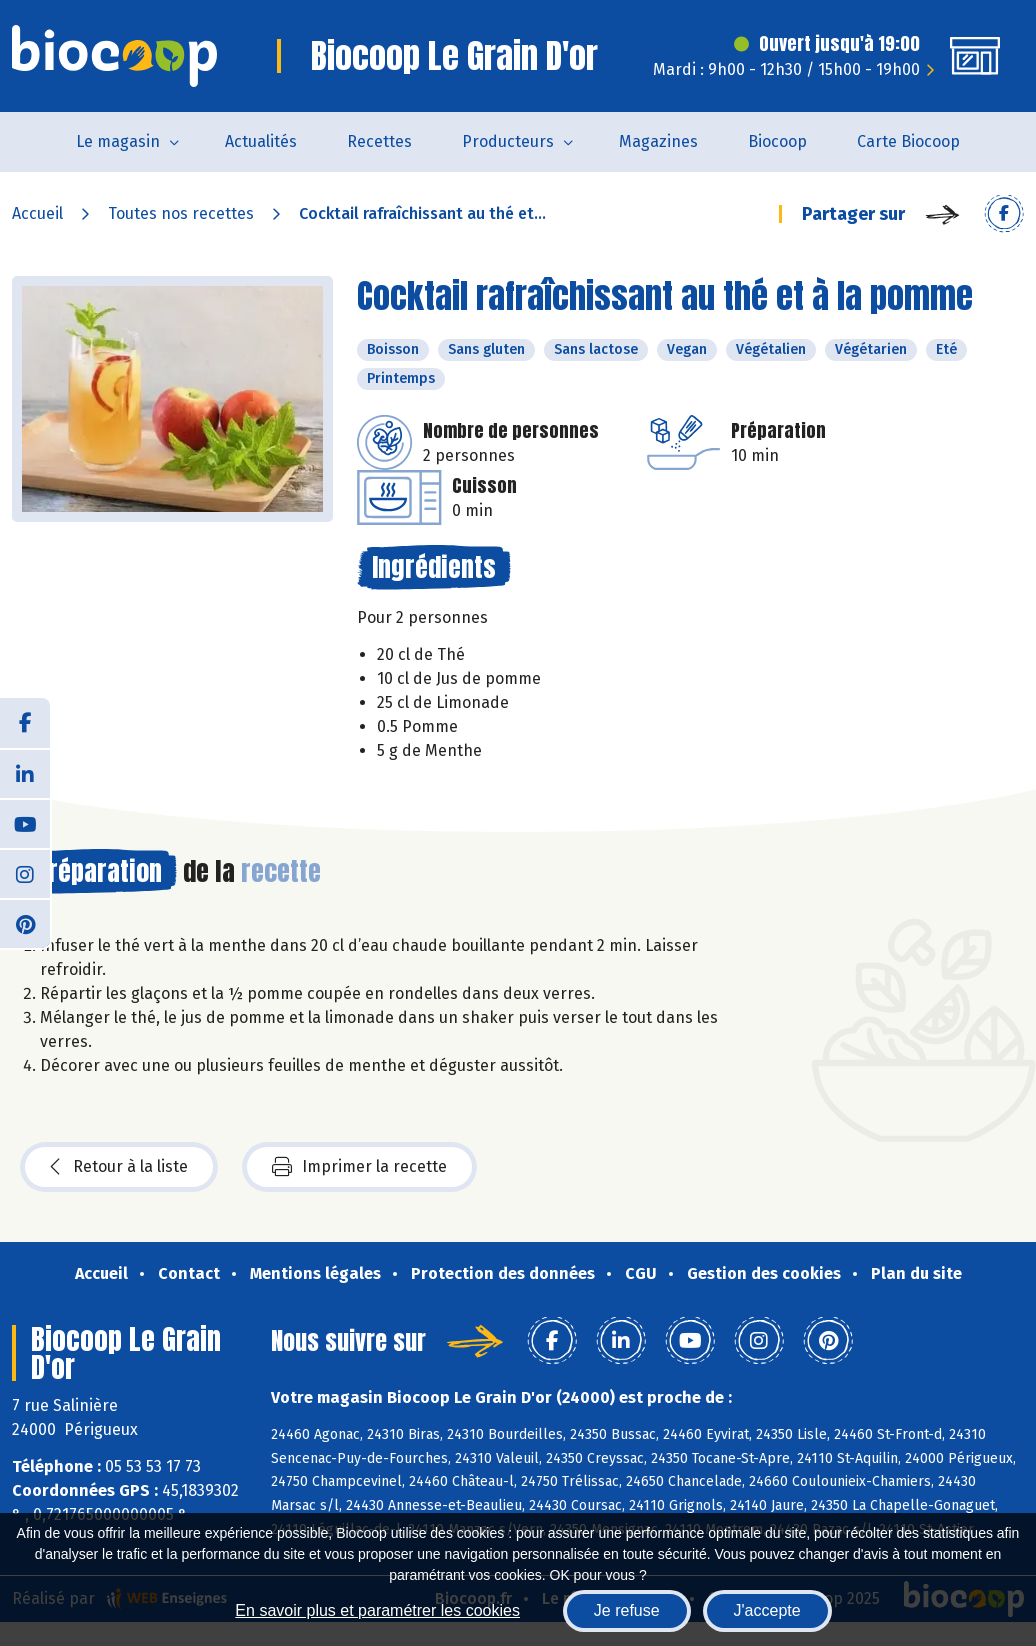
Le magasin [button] (118, 141)
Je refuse (627, 1610)
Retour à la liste (119, 1167)
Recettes (379, 141)
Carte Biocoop (908, 141)
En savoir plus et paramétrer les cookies (377, 1610)
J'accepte (767, 1610)
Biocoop (777, 141)
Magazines (658, 141)
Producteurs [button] (508, 141)
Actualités (261, 141)
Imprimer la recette (359, 1167)
